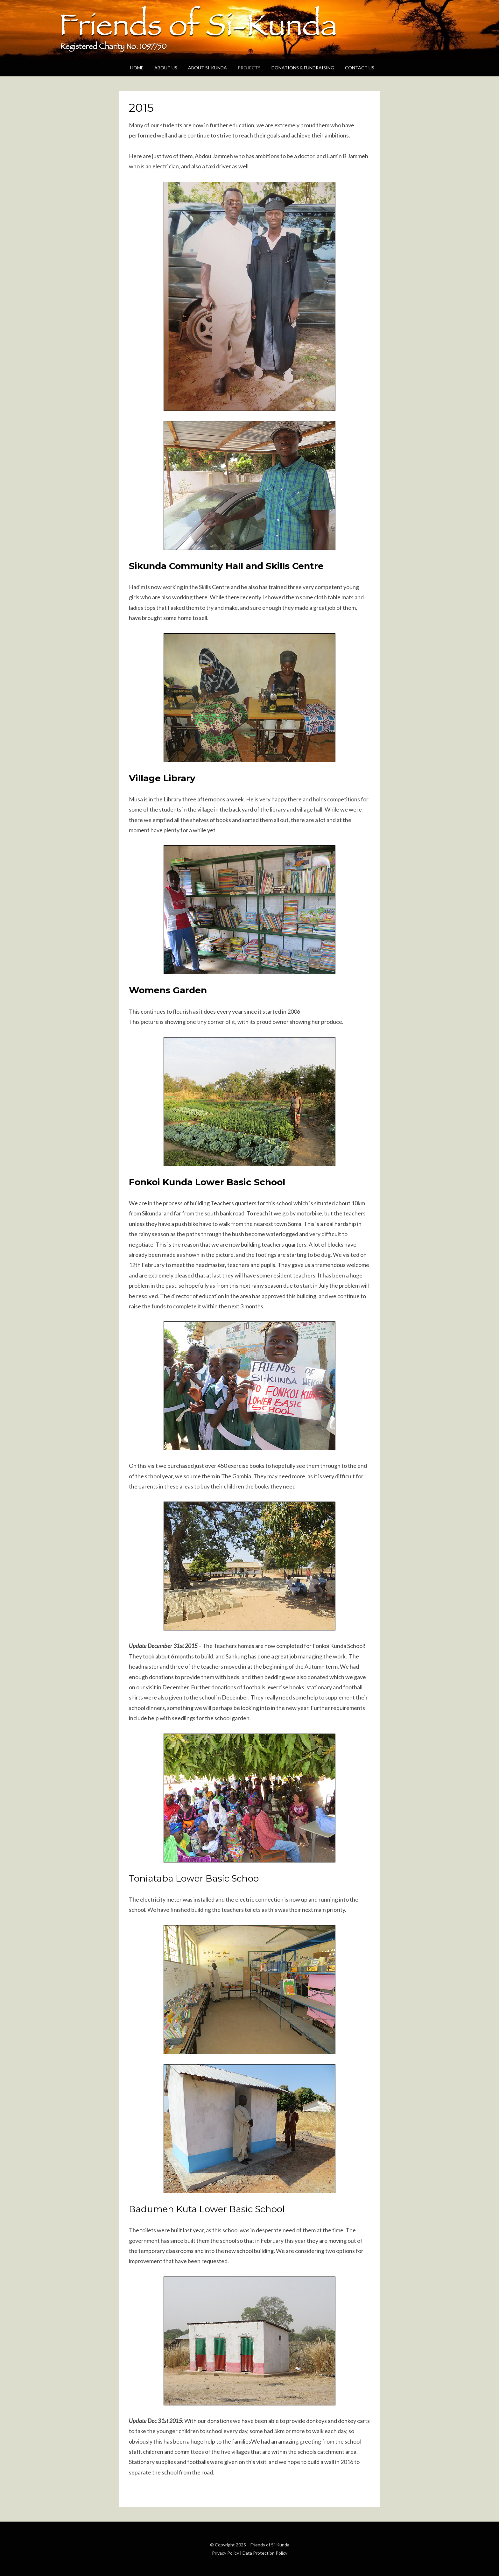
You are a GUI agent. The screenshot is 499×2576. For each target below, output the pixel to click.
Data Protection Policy (264, 2553)
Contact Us (359, 67)
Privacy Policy (225, 2553)
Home (137, 67)
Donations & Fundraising (302, 67)
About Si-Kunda (207, 67)
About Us (165, 67)
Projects (249, 67)
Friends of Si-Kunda (269, 2544)
